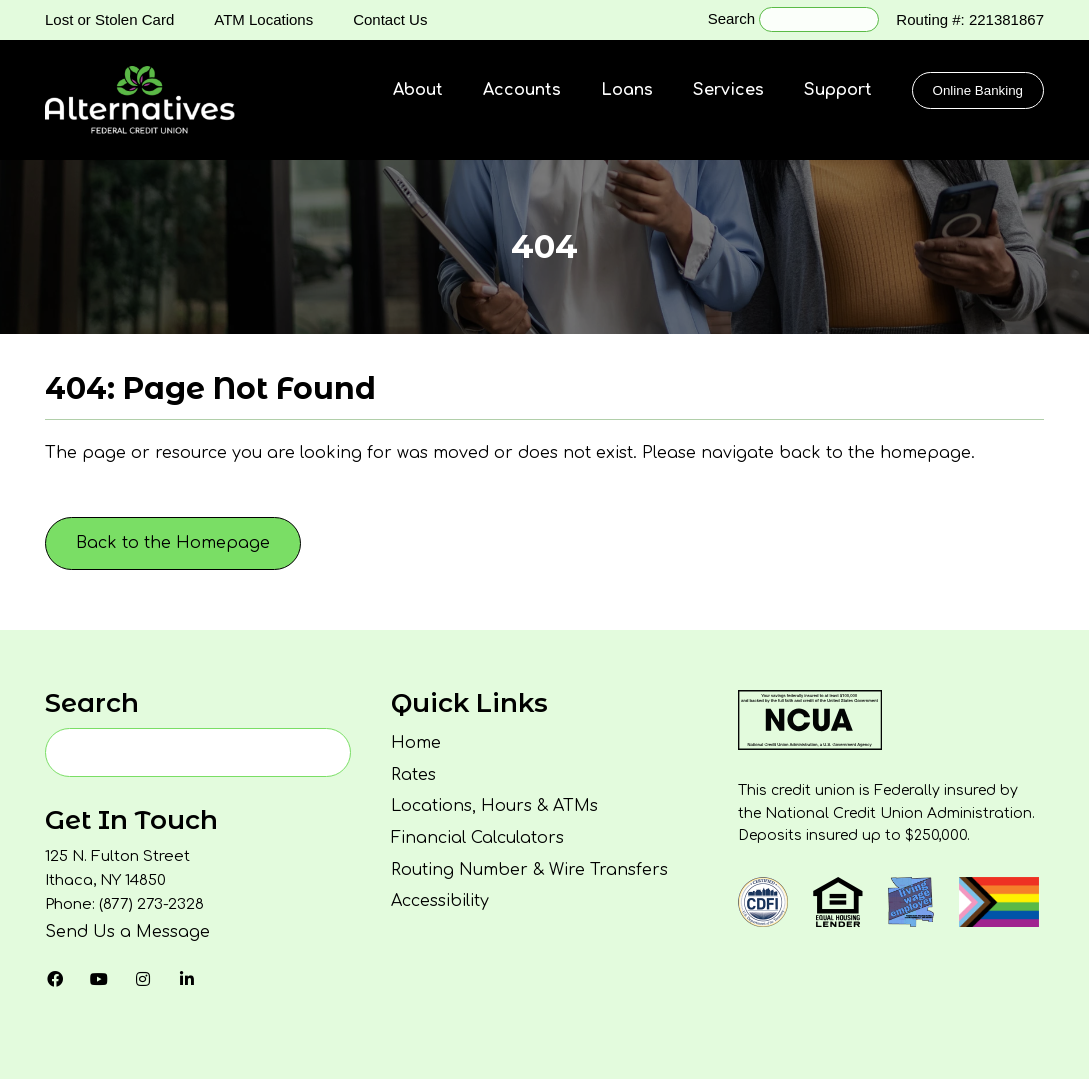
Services (728, 90)
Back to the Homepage (173, 543)
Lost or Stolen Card (109, 19)
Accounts (522, 90)
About (418, 90)
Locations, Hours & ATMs (494, 806)
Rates (413, 775)
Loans (627, 90)
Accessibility (440, 901)
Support (838, 90)
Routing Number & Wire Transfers (529, 870)
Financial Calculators (477, 838)
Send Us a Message (127, 932)
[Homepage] (140, 100)
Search (732, 18)
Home (416, 743)
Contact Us (390, 19)
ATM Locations (263, 19)
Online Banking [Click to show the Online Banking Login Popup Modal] (978, 90)
